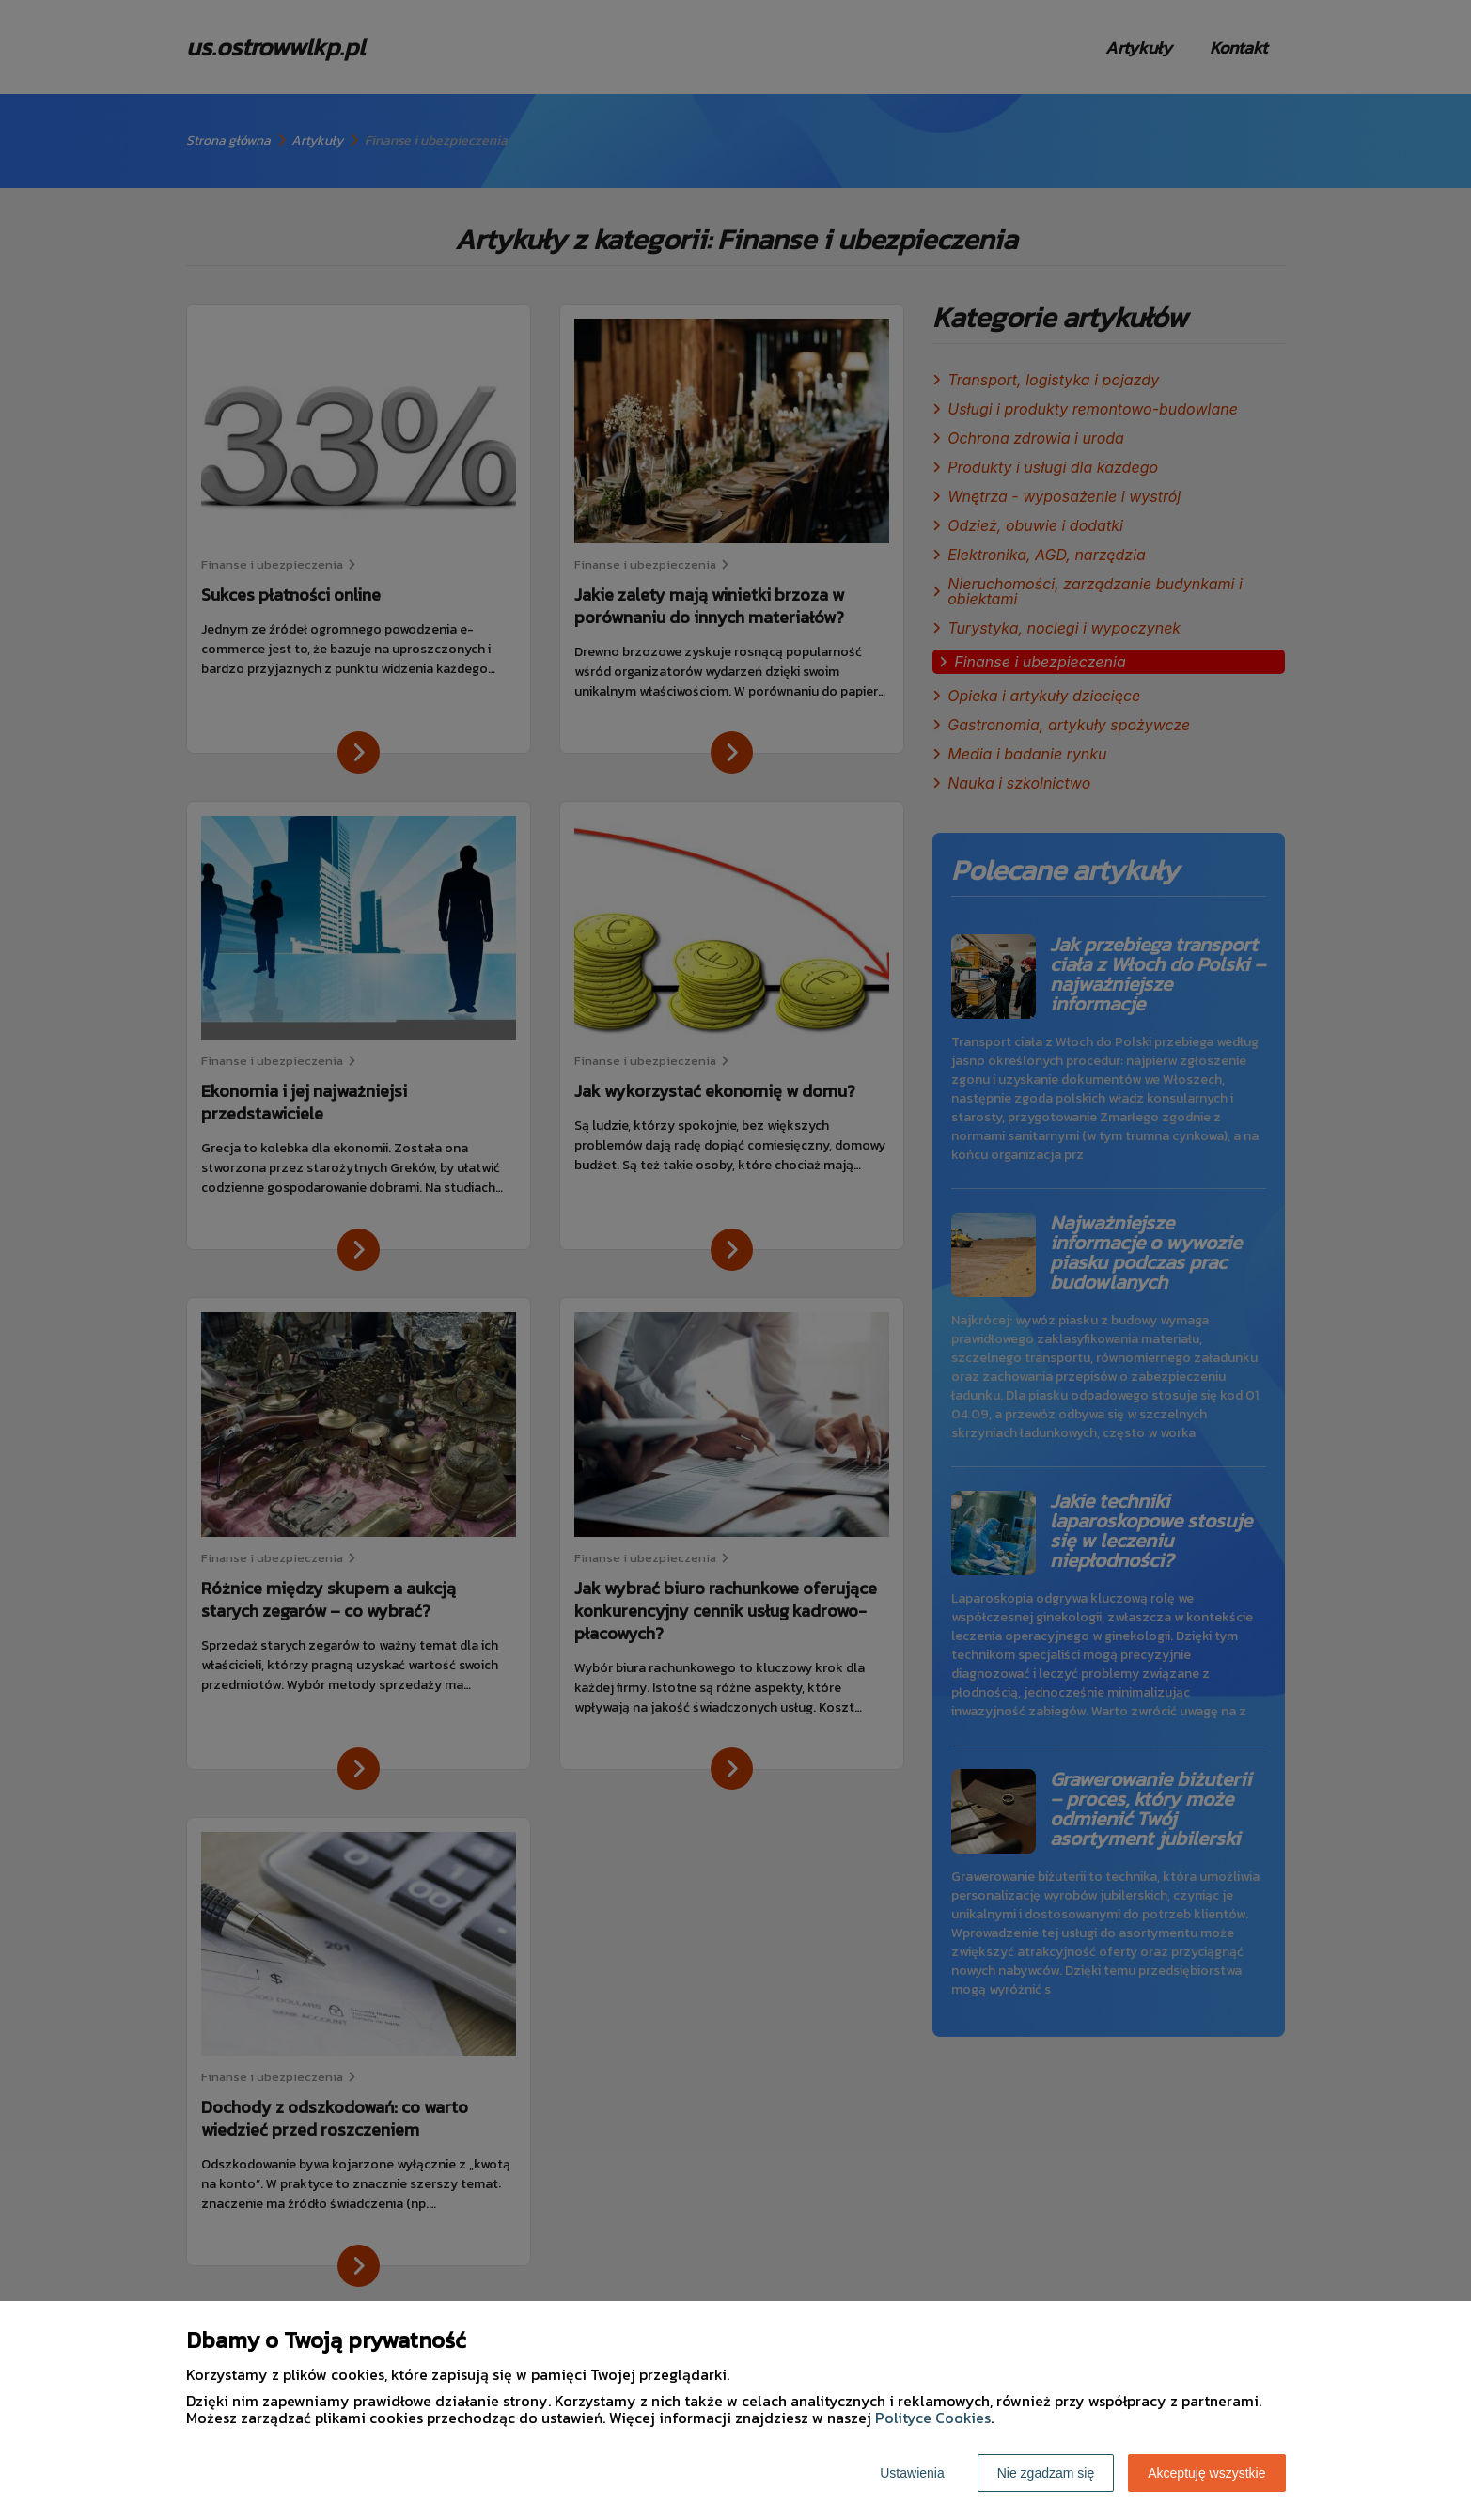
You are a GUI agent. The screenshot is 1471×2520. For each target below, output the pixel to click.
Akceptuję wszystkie (1206, 2473)
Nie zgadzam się (1046, 2473)
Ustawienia (912, 2473)
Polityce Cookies (933, 2417)
